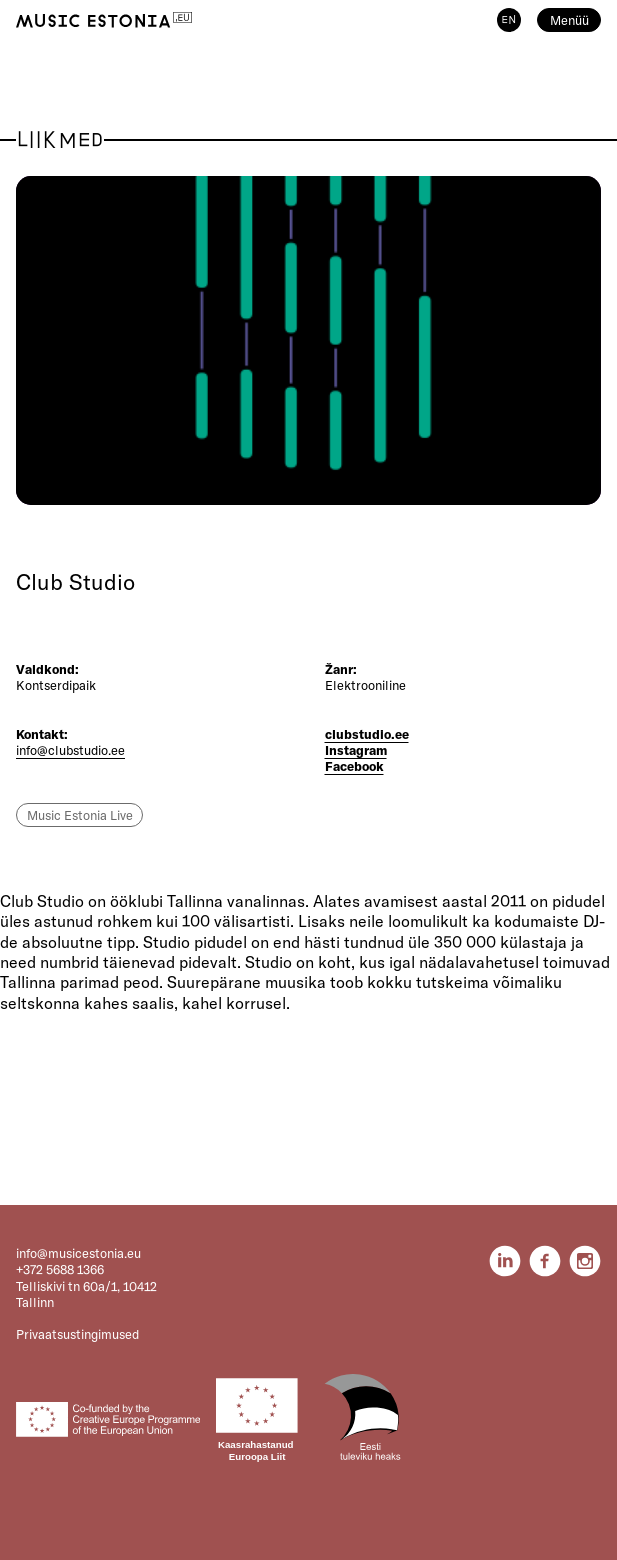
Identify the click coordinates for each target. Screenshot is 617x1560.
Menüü (569, 20)
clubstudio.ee (367, 734)
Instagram (356, 750)
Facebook (354, 766)
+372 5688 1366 (60, 1269)
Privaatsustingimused (77, 1334)
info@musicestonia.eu (78, 1253)
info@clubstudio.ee (70, 750)
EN (509, 20)
